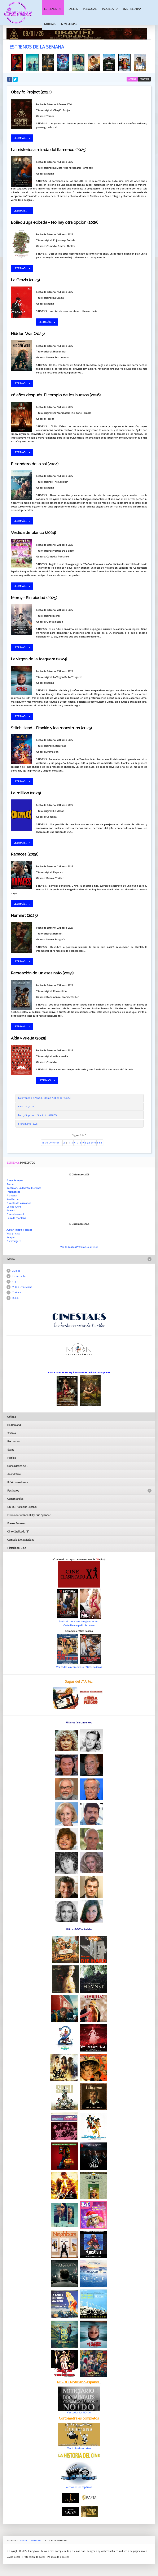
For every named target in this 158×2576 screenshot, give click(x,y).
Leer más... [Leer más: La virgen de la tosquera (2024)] (20, 715)
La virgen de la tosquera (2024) (39, 658)
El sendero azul (15, 1213)
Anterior (54, 1141)
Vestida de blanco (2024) (33, 532)
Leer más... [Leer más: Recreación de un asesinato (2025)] (20, 1025)
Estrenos (50, 9)
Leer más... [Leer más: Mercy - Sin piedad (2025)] (20, 646)
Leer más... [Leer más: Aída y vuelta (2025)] (45, 1079)
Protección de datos (33, 2556)
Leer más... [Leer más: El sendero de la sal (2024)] (20, 520)
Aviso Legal (13, 2556)
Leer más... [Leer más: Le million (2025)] (20, 841)
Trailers (72, 9)
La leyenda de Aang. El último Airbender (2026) (44, 1097)
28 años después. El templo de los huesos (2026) (56, 394)
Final (99, 1141)
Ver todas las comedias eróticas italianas (79, 1666)
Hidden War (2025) (28, 333)
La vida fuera (13, 1206)
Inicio (45, 1141)
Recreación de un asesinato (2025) (42, 972)
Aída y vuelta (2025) (28, 1037)
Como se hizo (20, 1275)
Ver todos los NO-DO (79, 2411)
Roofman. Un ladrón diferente (23, 1187)
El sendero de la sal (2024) (34, 463)
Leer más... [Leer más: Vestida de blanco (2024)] (20, 585)
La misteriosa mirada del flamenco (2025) (48, 149)
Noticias (49, 24)
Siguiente (90, 1141)
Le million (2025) (26, 792)
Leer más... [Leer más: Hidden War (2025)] (20, 382)
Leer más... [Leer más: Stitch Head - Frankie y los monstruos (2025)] (20, 780)
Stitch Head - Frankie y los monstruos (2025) (51, 727)
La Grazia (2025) (25, 279)
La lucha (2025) (26, 1105)
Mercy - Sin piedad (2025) (34, 597)
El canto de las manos (18, 1202)
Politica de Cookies (58, 2556)
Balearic (11, 1209)
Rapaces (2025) (24, 853)
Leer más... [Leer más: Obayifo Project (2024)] (20, 137)
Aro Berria (12, 1198)
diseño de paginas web (134, 2550)
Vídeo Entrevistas (22, 1286)
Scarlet (10, 1183)
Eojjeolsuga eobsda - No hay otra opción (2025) (54, 221)
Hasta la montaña (16, 1217)
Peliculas (89, 9)
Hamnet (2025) (24, 914)
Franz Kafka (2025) (28, 1123)
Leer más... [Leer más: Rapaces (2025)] (20, 903)
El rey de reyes (14, 1179)
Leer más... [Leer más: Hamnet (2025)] (20, 960)
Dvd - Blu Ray (132, 9)
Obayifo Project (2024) (31, 91)
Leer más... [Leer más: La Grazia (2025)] (45, 321)
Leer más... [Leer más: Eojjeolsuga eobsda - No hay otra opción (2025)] (20, 267)
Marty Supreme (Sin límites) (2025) (37, 1114)
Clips (15, 1280)
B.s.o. (15, 1297)
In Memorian (69, 24)
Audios (16, 1270)
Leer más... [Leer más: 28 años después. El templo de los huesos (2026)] (20, 451)
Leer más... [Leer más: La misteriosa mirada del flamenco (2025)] (20, 210)
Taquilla (108, 9)
